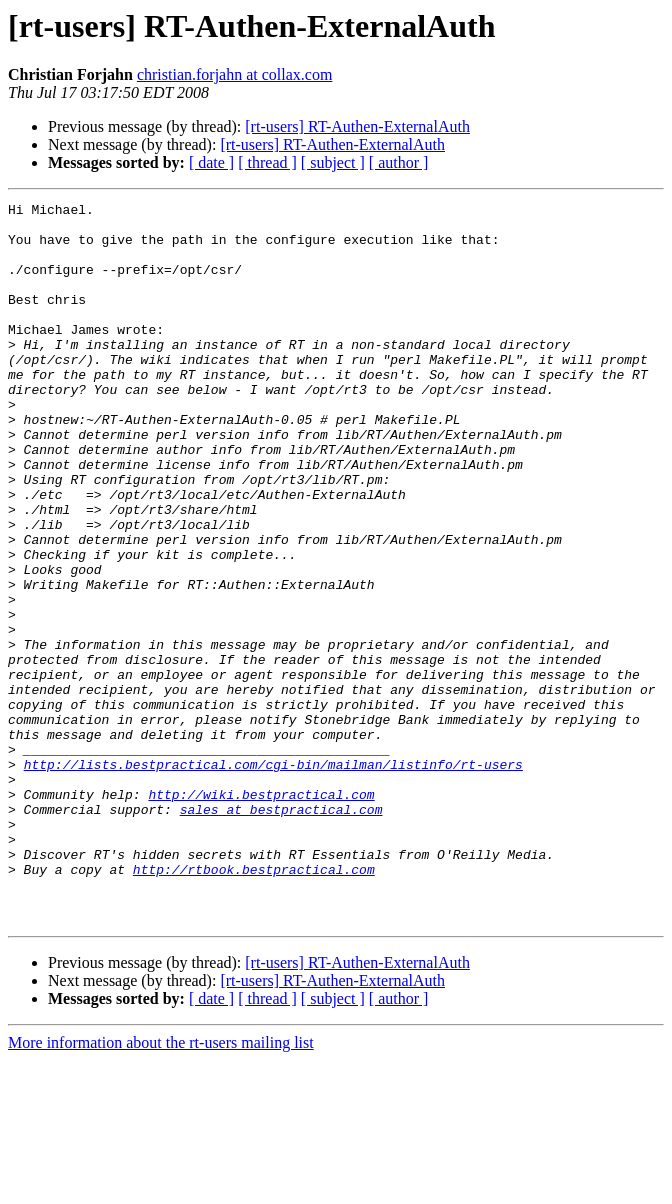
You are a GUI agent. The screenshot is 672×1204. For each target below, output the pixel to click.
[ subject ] (333, 162)
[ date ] (211, 162)
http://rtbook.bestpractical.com (254, 1004)
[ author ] (399, 162)
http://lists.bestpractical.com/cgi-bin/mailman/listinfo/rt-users (273, 878)
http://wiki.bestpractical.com (261, 914)
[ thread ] (267, 162)
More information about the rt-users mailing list (161, 1186)
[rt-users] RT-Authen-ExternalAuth (357, 126)
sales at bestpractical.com (281, 932)
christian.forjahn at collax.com (234, 74)
